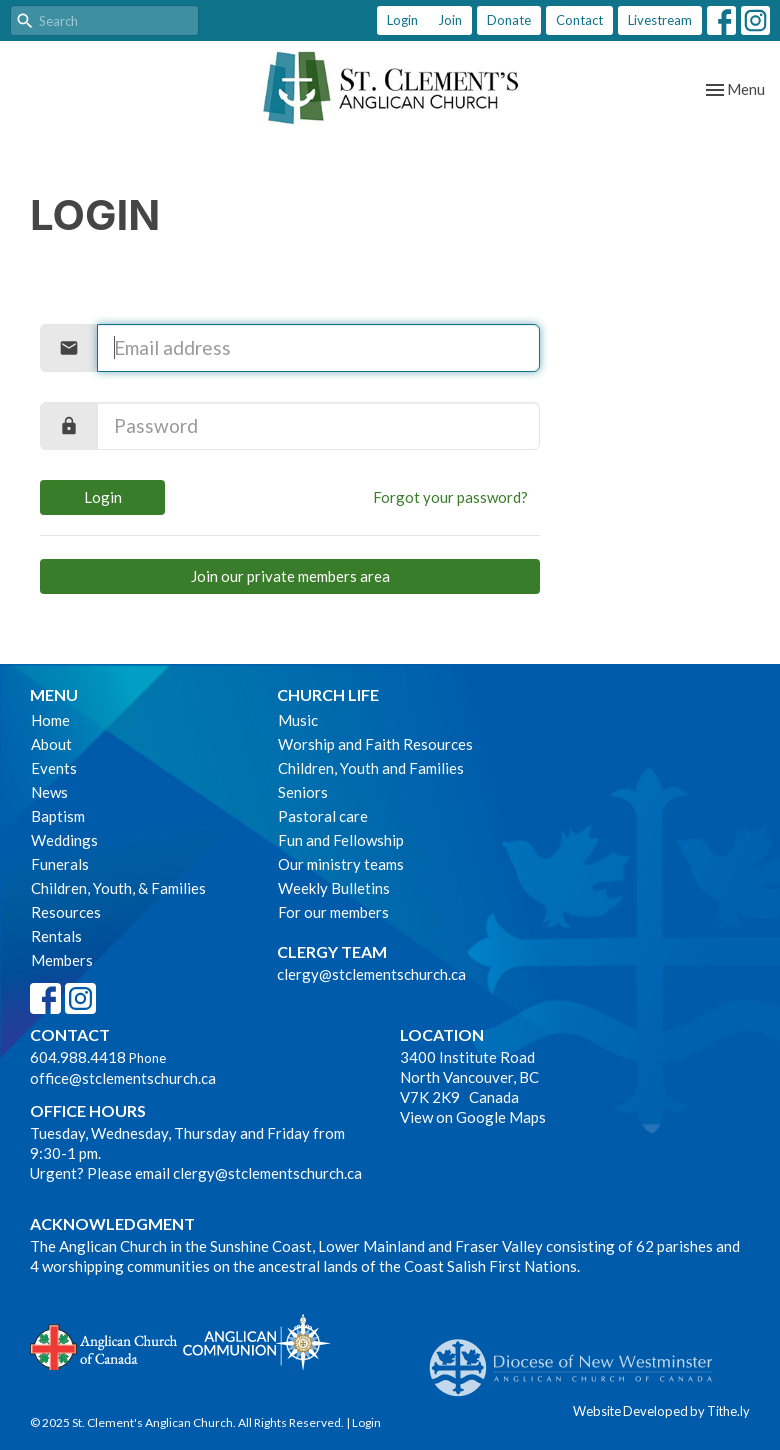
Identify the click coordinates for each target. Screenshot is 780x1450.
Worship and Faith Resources (375, 744)
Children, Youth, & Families (118, 888)
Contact (579, 20)
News (49, 792)
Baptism (58, 816)
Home (50, 720)
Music (298, 720)
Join (450, 20)
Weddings (64, 840)
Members (62, 960)
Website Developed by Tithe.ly (661, 1411)
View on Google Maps (473, 1117)
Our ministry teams (341, 864)
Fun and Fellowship (341, 840)
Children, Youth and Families (371, 768)
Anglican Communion (256, 1341)
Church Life (328, 694)
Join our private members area (290, 576)
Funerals (60, 864)
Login (402, 20)
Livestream (660, 20)
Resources (66, 912)
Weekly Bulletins (334, 888)
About (51, 744)
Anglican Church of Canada (104, 1345)
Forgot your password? (450, 497)
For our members (333, 912)
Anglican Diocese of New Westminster (578, 1358)
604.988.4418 (78, 1057)
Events (54, 768)
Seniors (303, 792)
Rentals (56, 936)
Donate (509, 20)
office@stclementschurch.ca (123, 1078)
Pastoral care (323, 816)
